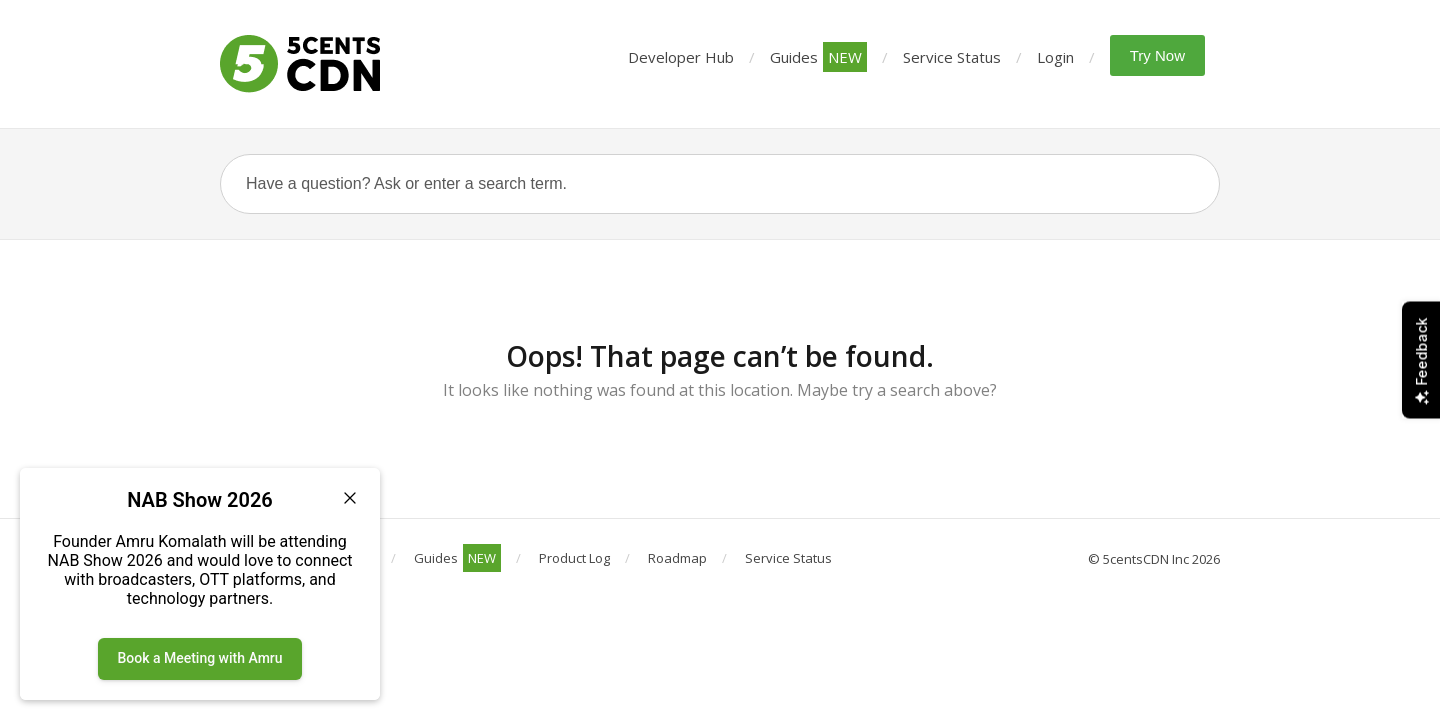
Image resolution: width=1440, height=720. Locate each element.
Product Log (574, 558)
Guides (818, 57)
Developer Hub (681, 57)
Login (1055, 57)
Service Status (952, 57)
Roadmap (677, 558)
